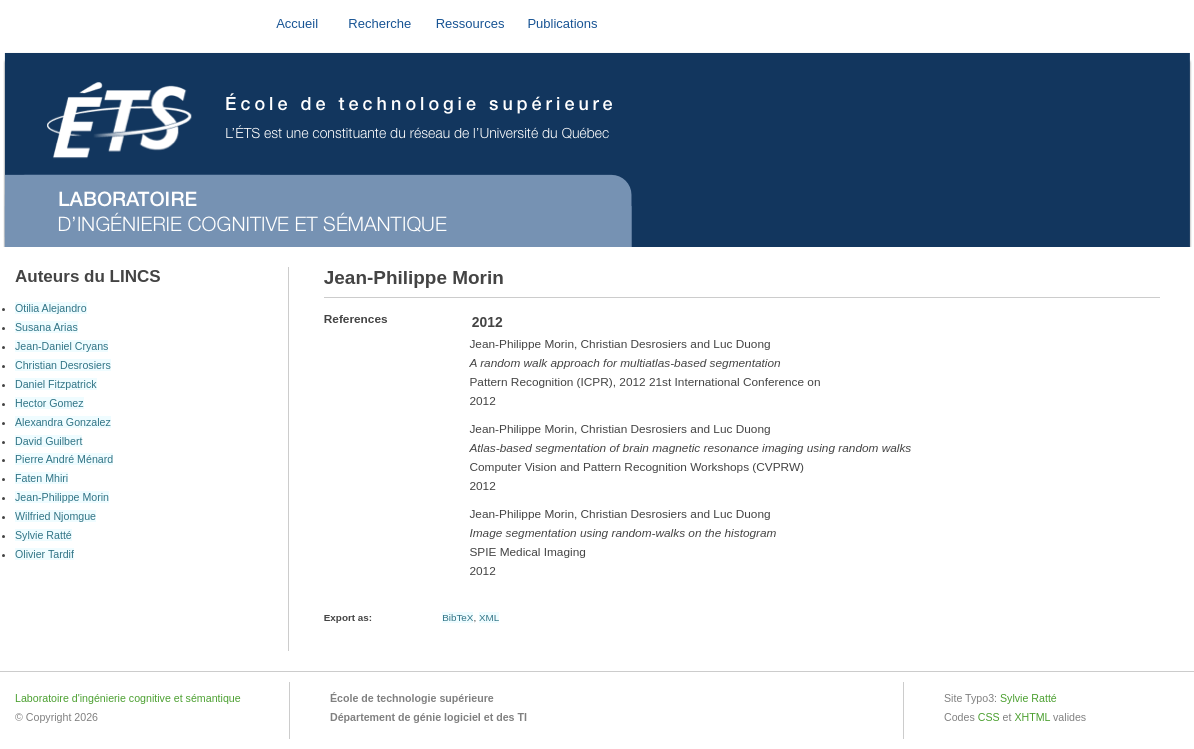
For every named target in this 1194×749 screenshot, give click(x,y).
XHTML (1032, 717)
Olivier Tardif (44, 554)
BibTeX (457, 617)
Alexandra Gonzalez (63, 422)
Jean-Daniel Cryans (61, 346)
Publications (562, 23)
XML (489, 617)
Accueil (297, 23)
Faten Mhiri (41, 478)
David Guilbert (48, 441)
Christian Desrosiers (63, 365)
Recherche (379, 23)
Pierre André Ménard (64, 459)
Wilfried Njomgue (55, 516)
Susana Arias (46, 327)
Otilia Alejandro (51, 308)
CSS (989, 717)
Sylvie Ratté (43, 535)
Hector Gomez (49, 403)
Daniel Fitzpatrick (56, 384)
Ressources (470, 23)
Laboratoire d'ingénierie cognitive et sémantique (128, 698)
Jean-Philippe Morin (62, 497)
